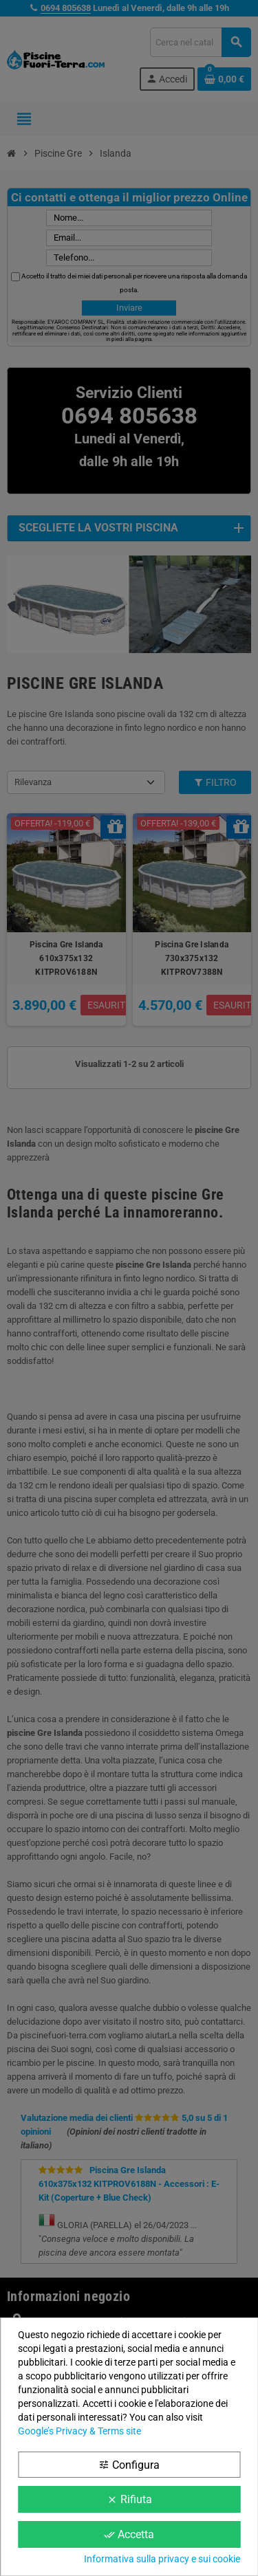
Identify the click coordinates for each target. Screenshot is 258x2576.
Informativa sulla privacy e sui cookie (162, 2558)
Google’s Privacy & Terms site (79, 2430)
